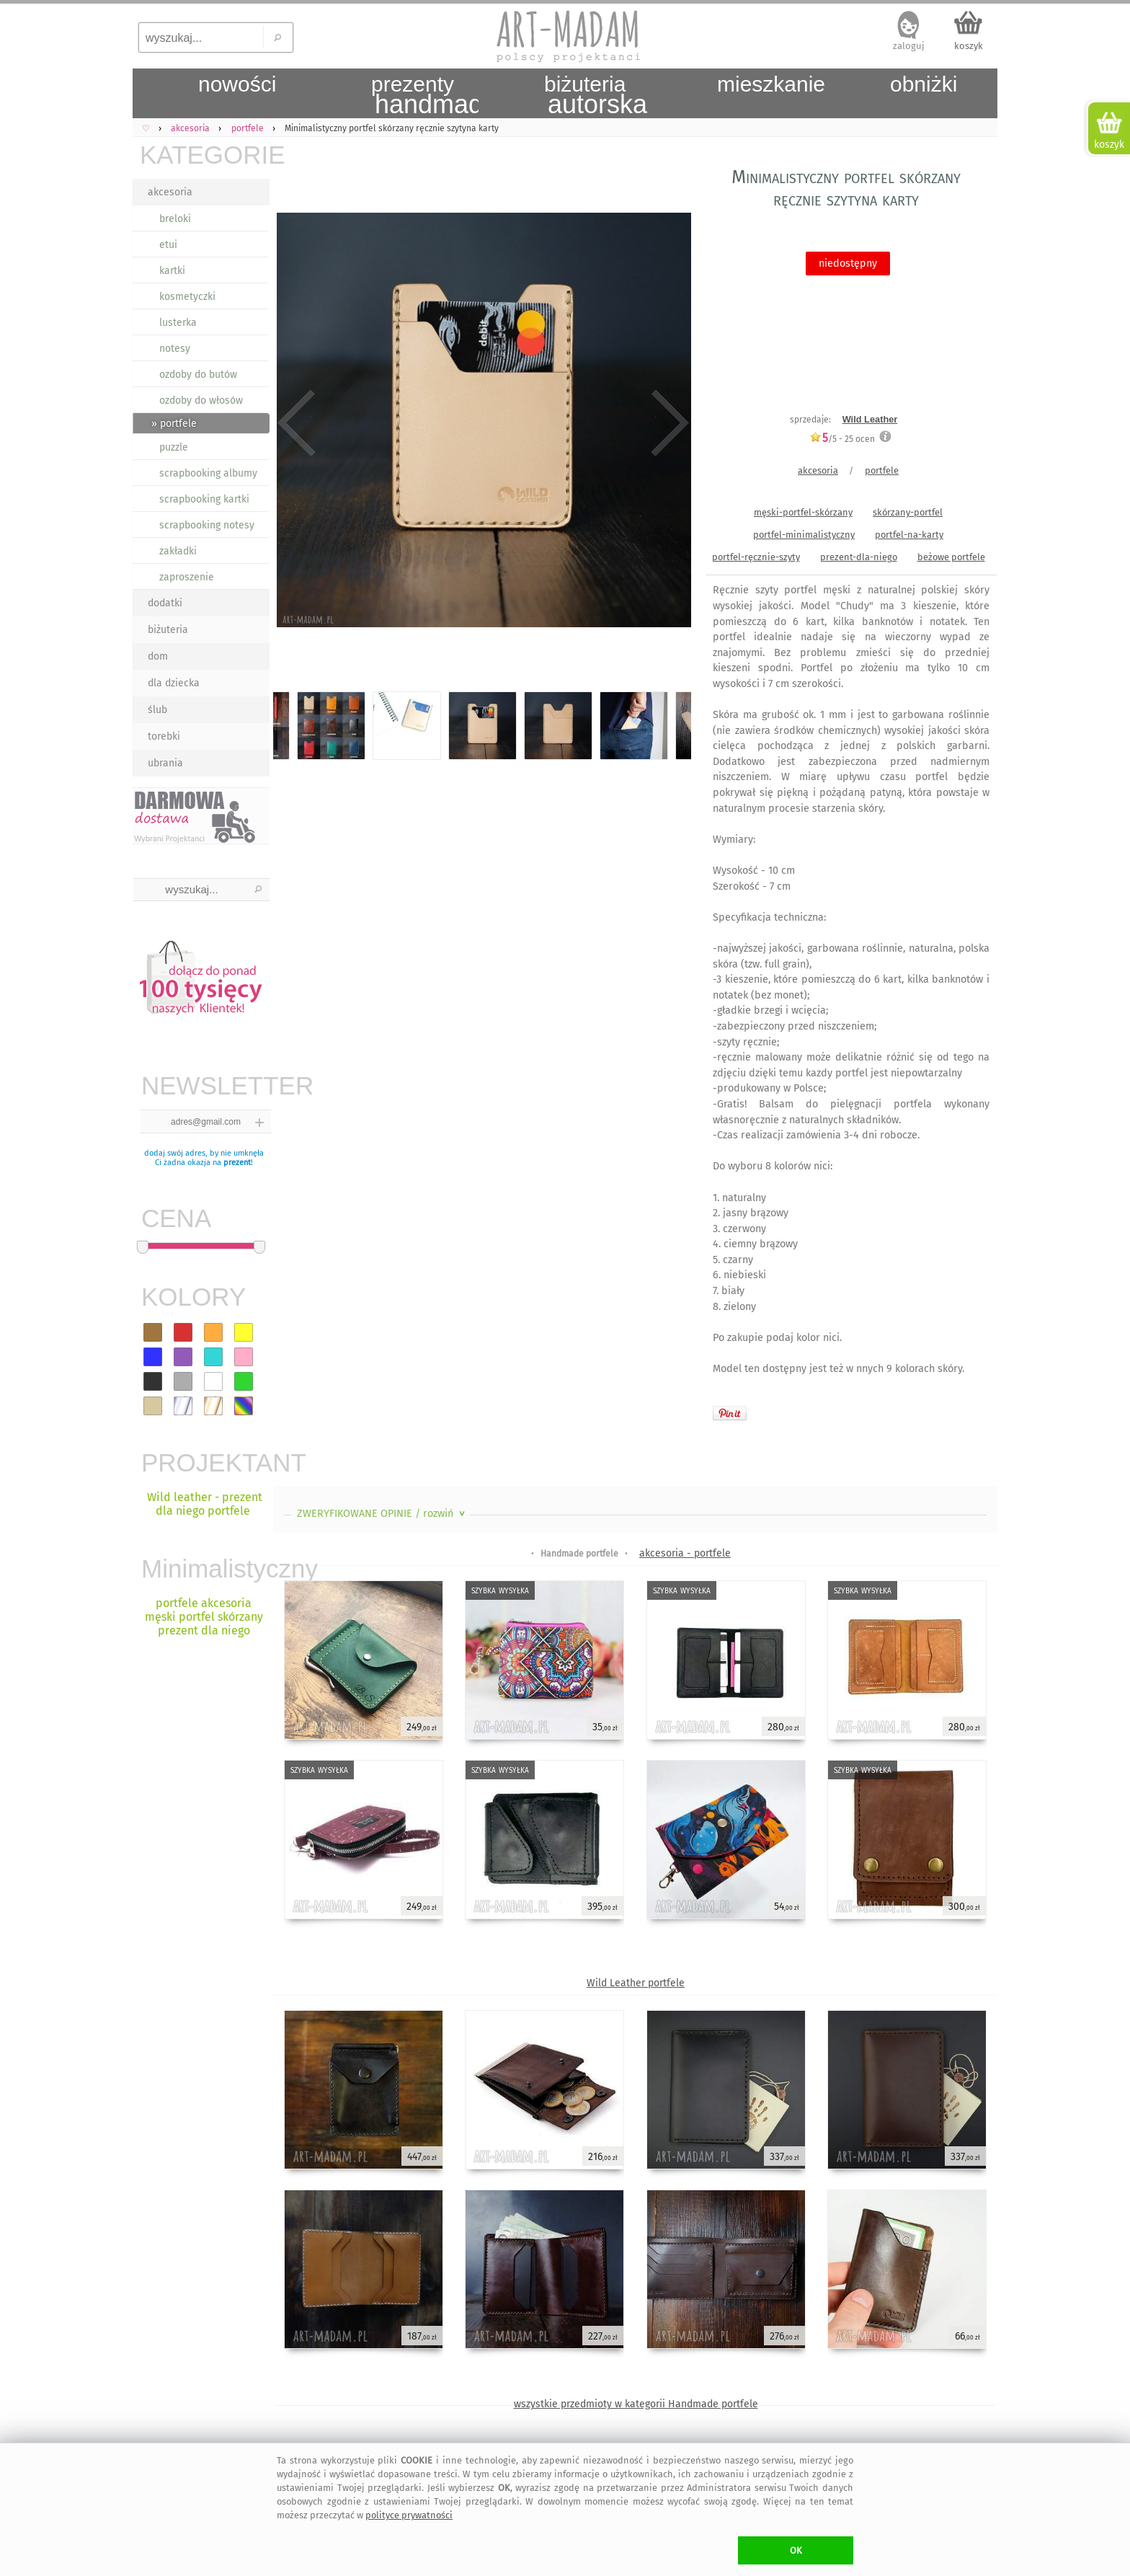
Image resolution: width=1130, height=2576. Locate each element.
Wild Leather (870, 419)
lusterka (178, 323)
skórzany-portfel (908, 512)
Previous (296, 423)
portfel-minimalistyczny (804, 534)
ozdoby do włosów (201, 400)
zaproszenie (186, 577)
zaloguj (909, 45)
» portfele (174, 423)
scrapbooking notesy (206, 525)
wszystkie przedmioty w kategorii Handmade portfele (636, 2404)
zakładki (178, 551)
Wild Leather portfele (636, 1983)
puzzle (173, 447)
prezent (237, 1162)
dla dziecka (174, 683)
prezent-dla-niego (858, 557)
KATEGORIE (205, 155)
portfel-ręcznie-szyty (756, 557)
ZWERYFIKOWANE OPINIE (382, 1514)
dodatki (165, 603)
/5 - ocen (842, 439)
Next (667, 423)
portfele (882, 470)
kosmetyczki (187, 297)
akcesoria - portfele (685, 1553)
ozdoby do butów (198, 374)
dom (158, 656)
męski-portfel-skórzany (803, 512)
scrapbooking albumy (208, 473)
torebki (164, 736)
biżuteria (168, 630)
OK (796, 2550)
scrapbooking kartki (204, 499)
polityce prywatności (409, 2515)
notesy (174, 348)
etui (168, 245)
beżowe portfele (951, 557)
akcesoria (170, 192)
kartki (172, 271)
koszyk (968, 45)
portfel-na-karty (909, 534)
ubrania (165, 763)
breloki (175, 219)
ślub (157, 710)
